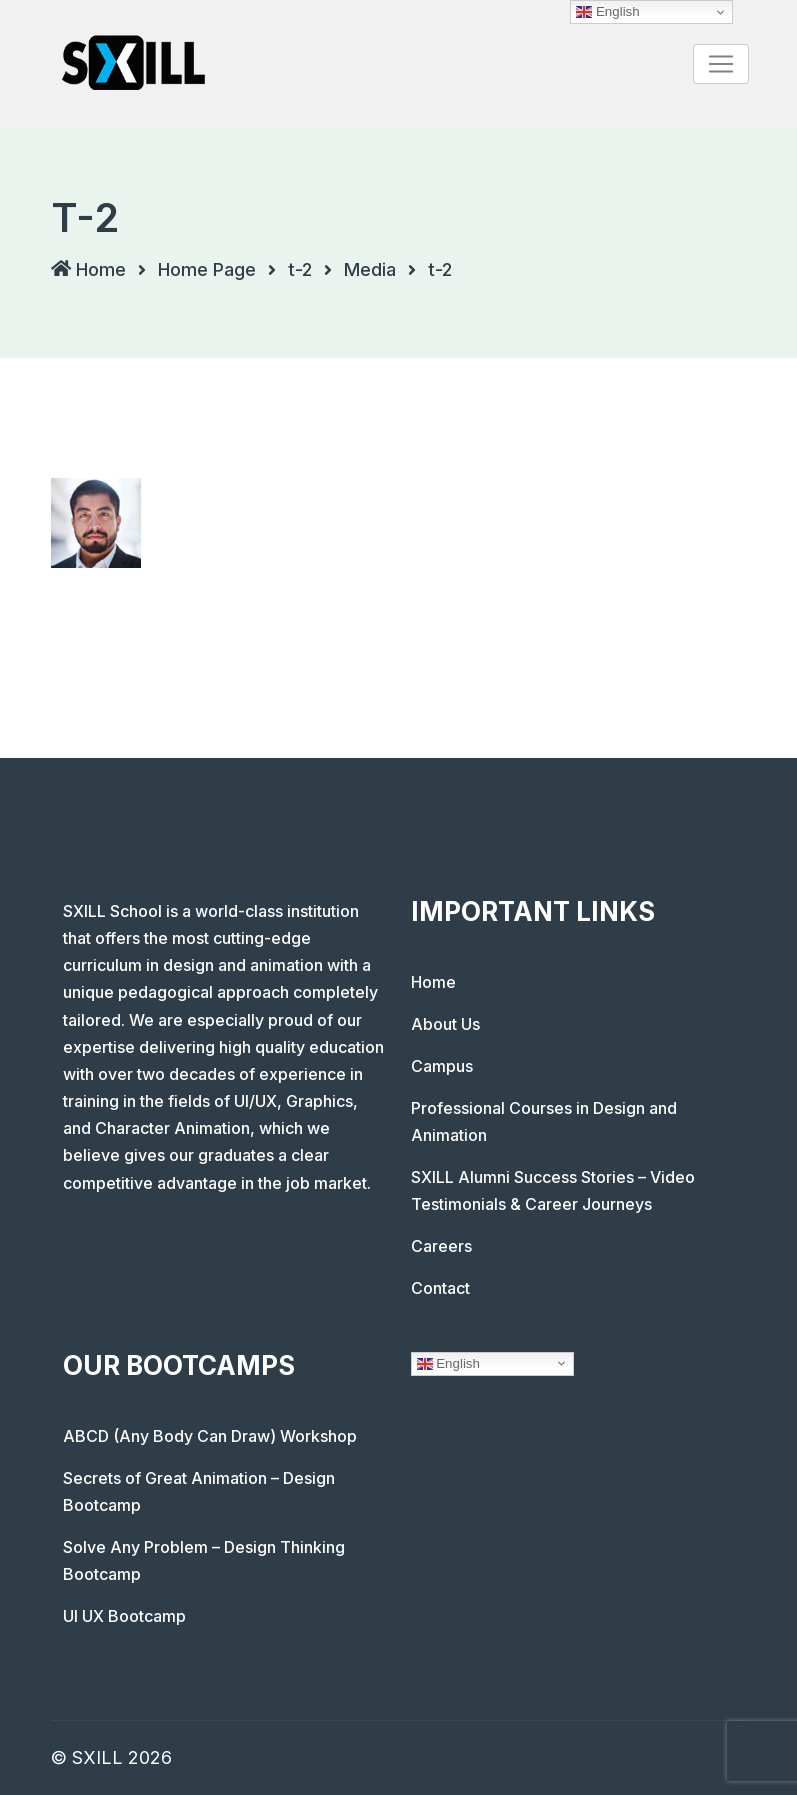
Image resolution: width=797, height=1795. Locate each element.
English (448, 1363)
